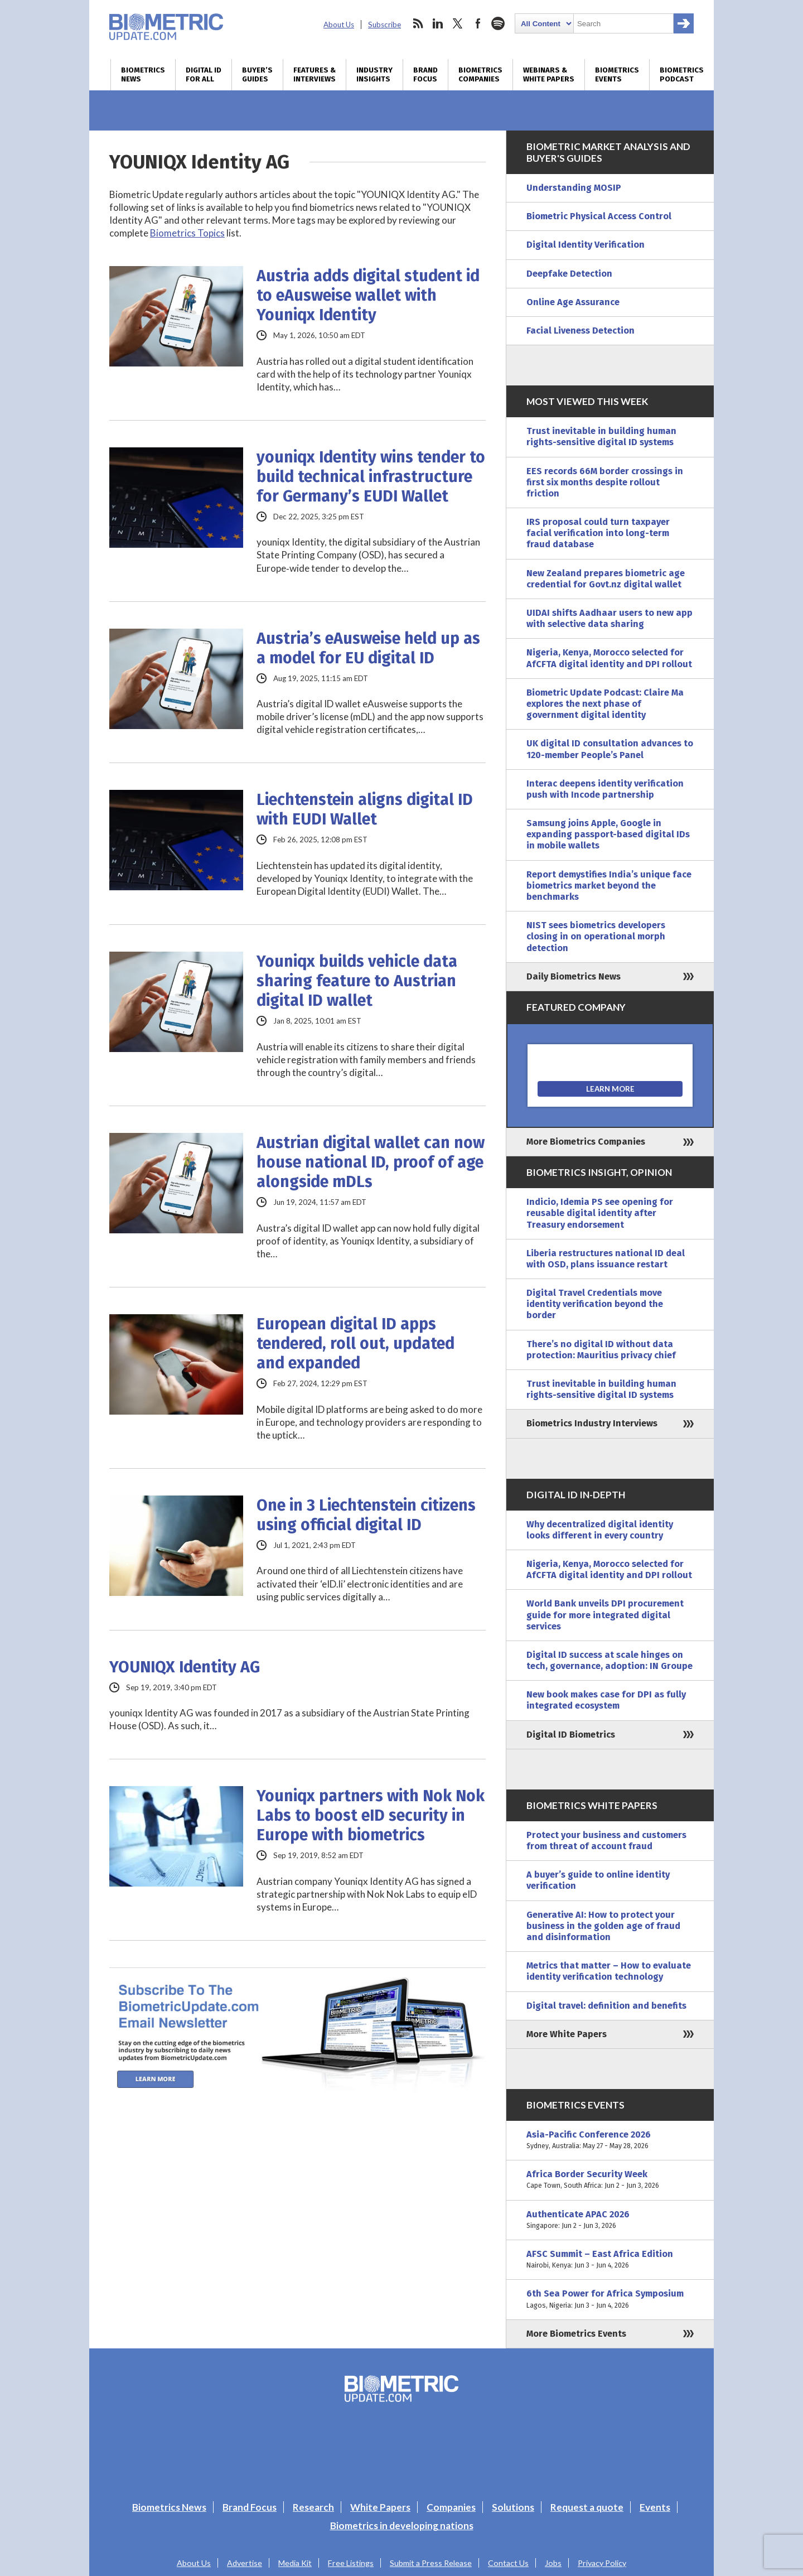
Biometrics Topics (187, 233)
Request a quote (586, 2507)
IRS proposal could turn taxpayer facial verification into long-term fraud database (598, 533)
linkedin (438, 23)
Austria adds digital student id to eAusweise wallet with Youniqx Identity (368, 295)
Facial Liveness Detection (580, 330)
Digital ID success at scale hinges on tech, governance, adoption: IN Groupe (609, 1660)
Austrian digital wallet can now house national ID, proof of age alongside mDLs (371, 1162)
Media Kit (295, 2563)
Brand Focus (425, 75)
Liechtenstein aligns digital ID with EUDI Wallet (365, 809)
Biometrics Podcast (682, 75)
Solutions (513, 2507)
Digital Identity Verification (585, 244)
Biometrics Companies (480, 75)
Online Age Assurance (573, 302)
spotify (498, 23)
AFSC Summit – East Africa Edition (610, 2260)
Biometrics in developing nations (401, 2525)
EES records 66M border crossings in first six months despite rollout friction (604, 482)
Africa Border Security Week (610, 2180)
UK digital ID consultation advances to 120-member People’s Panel (609, 749)
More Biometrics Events (576, 2333)
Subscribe (384, 24)
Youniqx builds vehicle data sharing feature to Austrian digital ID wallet (357, 981)
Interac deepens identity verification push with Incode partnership (605, 789)
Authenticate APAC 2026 (610, 2220)
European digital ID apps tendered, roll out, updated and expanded (355, 1343)
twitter (458, 23)
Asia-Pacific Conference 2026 (610, 2140)
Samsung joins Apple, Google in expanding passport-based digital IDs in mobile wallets (608, 834)
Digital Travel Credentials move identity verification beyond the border (594, 1303)
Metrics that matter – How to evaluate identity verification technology (608, 1971)
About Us (338, 24)
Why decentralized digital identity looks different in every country (599, 1530)
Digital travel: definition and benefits (606, 2005)
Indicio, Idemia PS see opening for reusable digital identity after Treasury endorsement (599, 1213)
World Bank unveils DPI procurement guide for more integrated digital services (605, 1614)
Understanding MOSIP (573, 187)
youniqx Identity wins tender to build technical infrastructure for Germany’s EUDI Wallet (371, 476)
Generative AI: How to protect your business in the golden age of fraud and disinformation (603, 1925)
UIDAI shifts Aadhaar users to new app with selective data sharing (609, 618)
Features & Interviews (314, 75)
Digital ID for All (203, 75)
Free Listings (351, 2563)
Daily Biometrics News (573, 976)
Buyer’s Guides (257, 75)
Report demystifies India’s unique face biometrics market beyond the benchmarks (608, 885)
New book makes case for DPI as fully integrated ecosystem (606, 1700)
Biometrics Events (617, 75)
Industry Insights (374, 75)
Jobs (553, 2563)
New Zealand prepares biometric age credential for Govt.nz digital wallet (605, 579)
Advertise (244, 2563)
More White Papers (566, 2034)
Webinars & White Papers (548, 75)
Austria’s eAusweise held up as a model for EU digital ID (368, 648)
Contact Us (508, 2563)
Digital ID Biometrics (570, 1734)
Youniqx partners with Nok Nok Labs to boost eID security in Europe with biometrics (371, 1815)
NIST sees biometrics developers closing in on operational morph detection (595, 936)
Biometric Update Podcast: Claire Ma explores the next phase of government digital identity (605, 703)
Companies (451, 2507)
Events (655, 2507)
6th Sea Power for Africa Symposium (610, 2299)
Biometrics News (143, 75)
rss (418, 23)
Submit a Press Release (431, 2563)
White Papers (380, 2507)
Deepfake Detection (569, 273)
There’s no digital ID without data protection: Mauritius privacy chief (601, 1350)
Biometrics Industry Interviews (591, 1423)
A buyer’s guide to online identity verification (598, 1880)
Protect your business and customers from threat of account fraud (606, 1840)
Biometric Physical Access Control (598, 216)
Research (313, 2507)
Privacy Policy (602, 2563)
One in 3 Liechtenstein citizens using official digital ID (366, 1515)
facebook (478, 23)
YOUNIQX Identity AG (184, 1667)
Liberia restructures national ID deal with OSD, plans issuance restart (605, 1259)
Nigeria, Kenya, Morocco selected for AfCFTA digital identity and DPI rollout (609, 658)
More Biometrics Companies (585, 1141)
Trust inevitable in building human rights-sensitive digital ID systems (601, 436)
